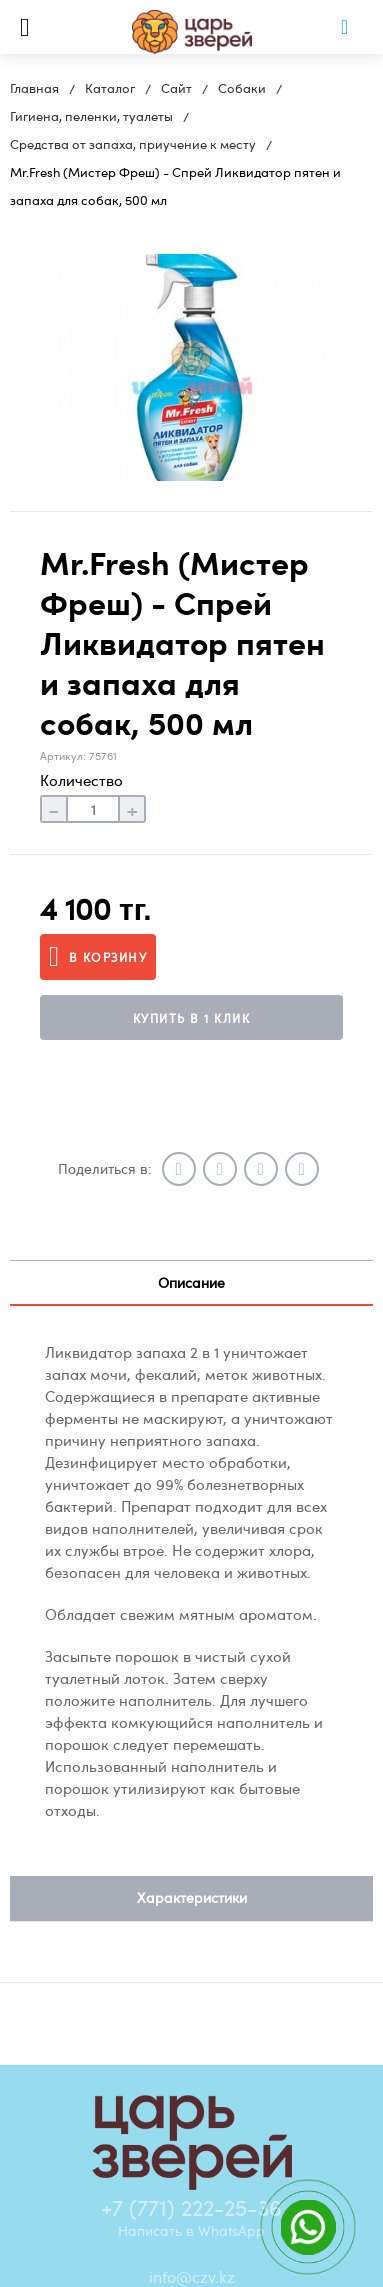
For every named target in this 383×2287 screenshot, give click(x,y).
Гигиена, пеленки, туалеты (91, 116)
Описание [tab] (191, 1282)
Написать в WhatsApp (191, 2230)
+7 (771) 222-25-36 (191, 2207)
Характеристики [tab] (192, 1897)
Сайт (176, 88)
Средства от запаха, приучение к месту (133, 144)
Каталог (110, 88)
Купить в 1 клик (192, 1018)
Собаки (242, 88)
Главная (34, 88)
